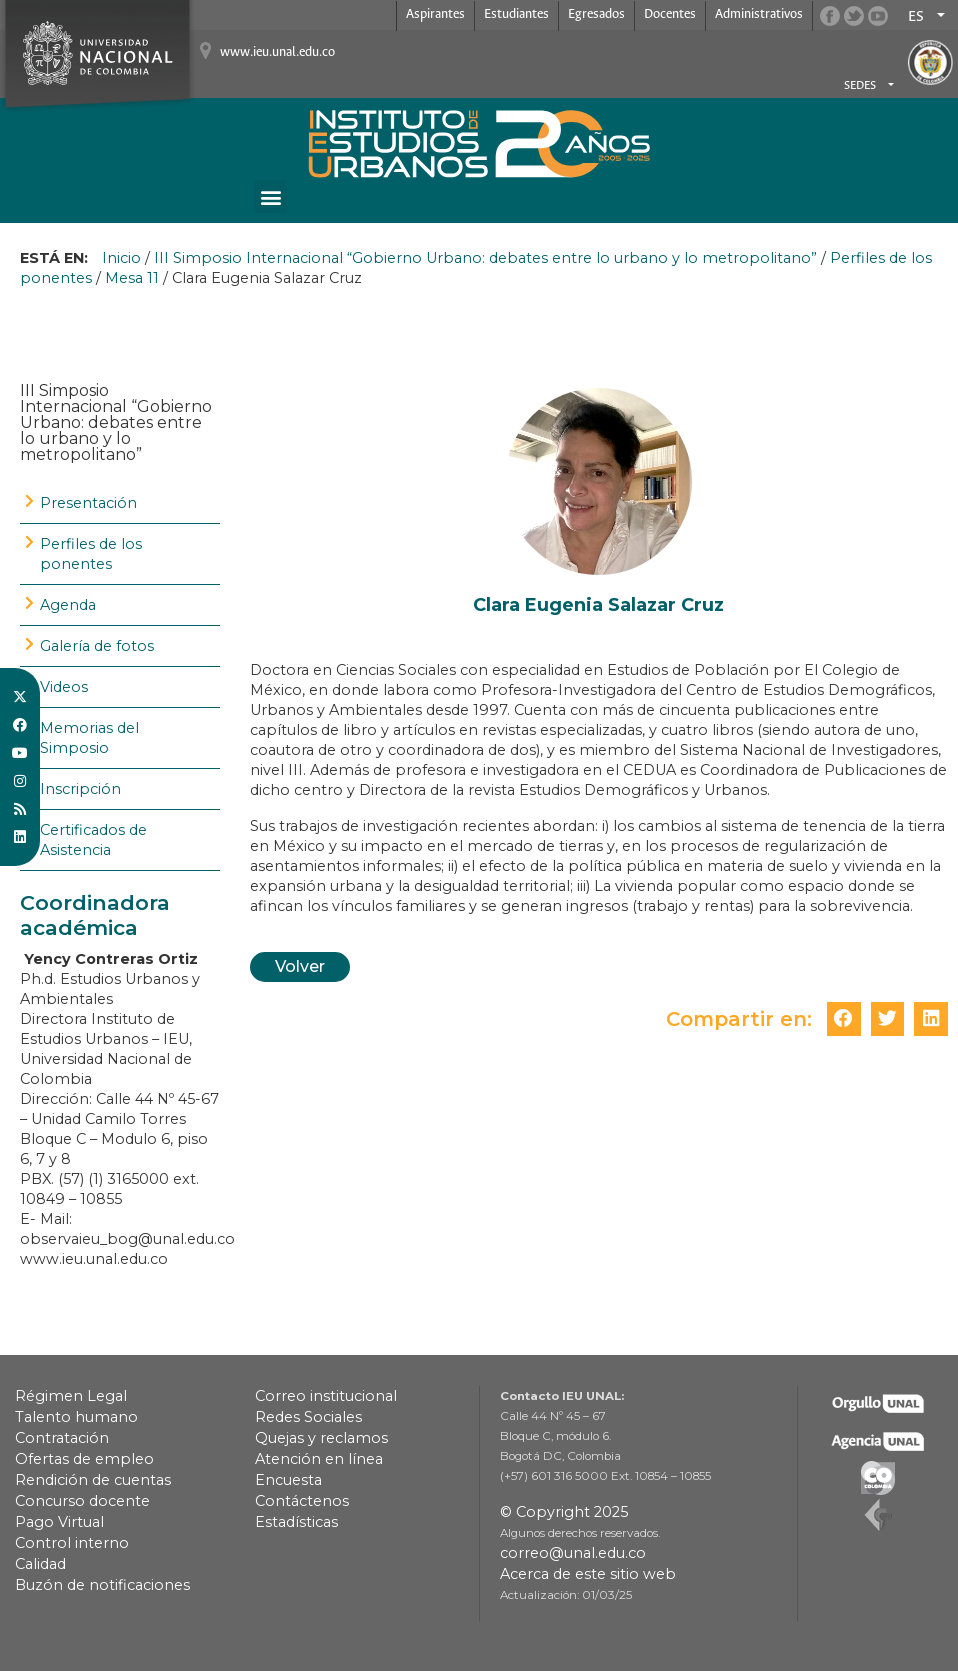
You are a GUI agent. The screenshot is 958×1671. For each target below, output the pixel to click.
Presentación (88, 503)
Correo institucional (326, 1396)
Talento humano (76, 1417)
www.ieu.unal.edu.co (277, 52)
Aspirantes (435, 14)
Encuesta (288, 1480)
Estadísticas (296, 1522)
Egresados (596, 14)
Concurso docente (82, 1501)
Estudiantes (516, 14)
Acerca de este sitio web (588, 1574)
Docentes (670, 14)
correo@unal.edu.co (573, 1553)
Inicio (121, 258)
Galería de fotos (97, 646)
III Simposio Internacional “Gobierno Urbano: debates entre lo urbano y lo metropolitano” (485, 258)
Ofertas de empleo (84, 1459)
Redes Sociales (308, 1417)
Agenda (68, 605)
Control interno (72, 1543)
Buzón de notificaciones (102, 1585)
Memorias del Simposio (89, 738)
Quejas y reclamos (321, 1438)
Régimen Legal (71, 1396)
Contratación (62, 1438)
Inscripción (80, 789)
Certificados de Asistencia (93, 840)
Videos (64, 687)
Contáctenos (302, 1501)
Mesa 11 (132, 278)
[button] (270, 196)
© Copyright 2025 (564, 1512)
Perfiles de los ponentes (91, 554)
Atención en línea (319, 1459)
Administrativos (759, 14)
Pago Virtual (59, 1522)
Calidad (40, 1564)
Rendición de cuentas (93, 1480)
